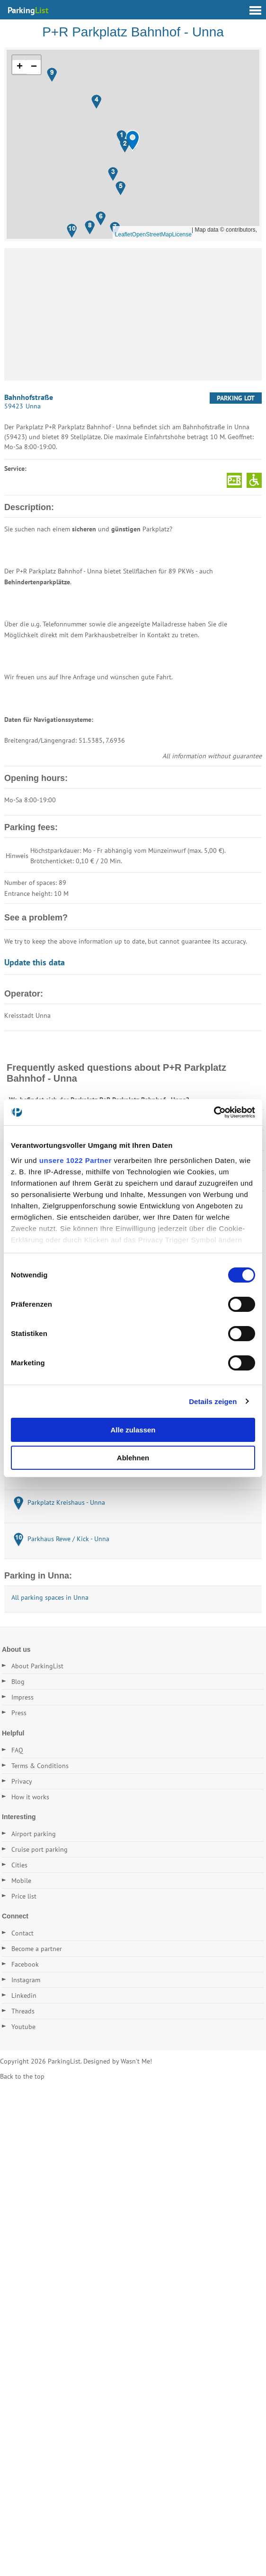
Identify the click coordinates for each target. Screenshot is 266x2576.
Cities (19, 1865)
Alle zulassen (132, 1430)
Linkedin (23, 1995)
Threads (23, 2011)
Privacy (21, 1781)
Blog (18, 1681)
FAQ (17, 1750)
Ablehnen (133, 1458)
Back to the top (22, 2076)
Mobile (21, 1880)
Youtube (23, 2026)
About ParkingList (37, 1666)
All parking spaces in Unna (50, 1597)
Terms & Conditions (40, 1765)
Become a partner (36, 1948)
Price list (23, 1896)
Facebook (25, 1964)
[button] (132, 140)
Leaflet (123, 234)
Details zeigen (213, 1401)
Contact (22, 1933)
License (182, 234)
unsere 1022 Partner (75, 1160)
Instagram (25, 1980)
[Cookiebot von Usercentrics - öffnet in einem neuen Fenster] (213, 1112)
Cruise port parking (39, 1849)
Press (19, 1713)
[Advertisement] (133, 314)
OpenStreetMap (152, 234)
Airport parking (33, 1834)
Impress (22, 1697)
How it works (30, 1797)
